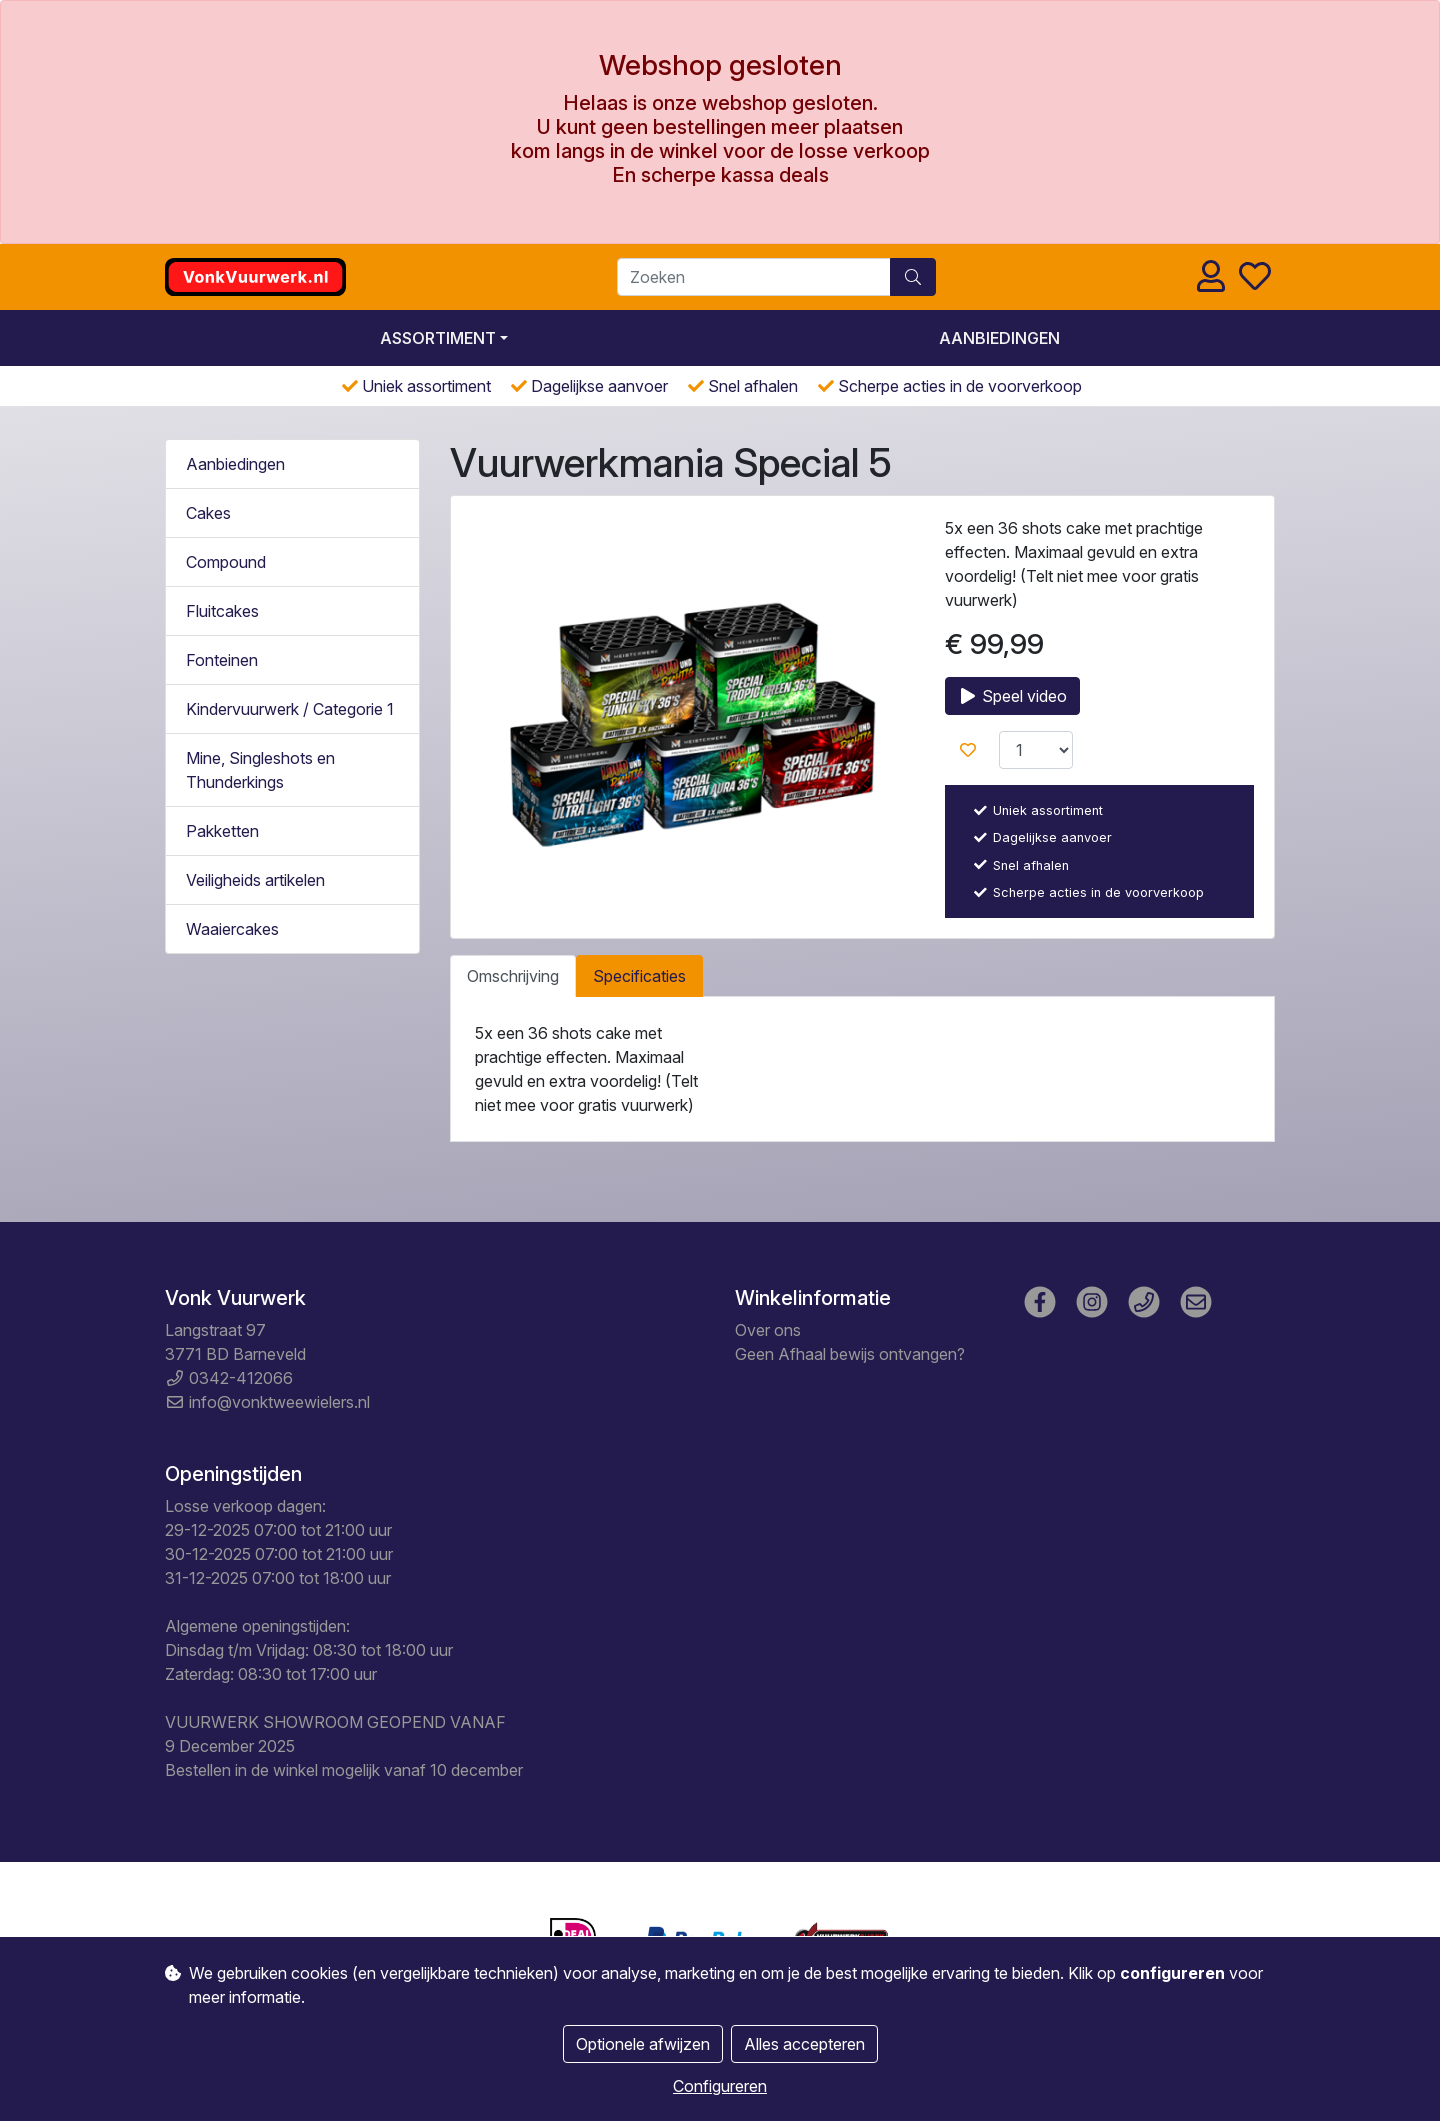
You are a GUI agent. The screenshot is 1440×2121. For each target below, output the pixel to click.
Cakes (208, 513)
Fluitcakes (222, 611)
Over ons (768, 1330)
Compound (226, 562)
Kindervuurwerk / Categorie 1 (290, 709)
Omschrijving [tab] (513, 976)
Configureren (720, 2086)
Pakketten (222, 831)
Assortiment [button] (438, 338)
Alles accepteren (804, 2044)
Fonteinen (222, 660)
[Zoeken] (754, 277)
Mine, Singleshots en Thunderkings (260, 770)
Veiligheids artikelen (255, 880)
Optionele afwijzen (643, 2044)
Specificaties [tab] (639, 976)
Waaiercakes (232, 929)
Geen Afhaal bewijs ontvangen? (850, 1354)
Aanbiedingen (999, 338)
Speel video (1012, 696)
